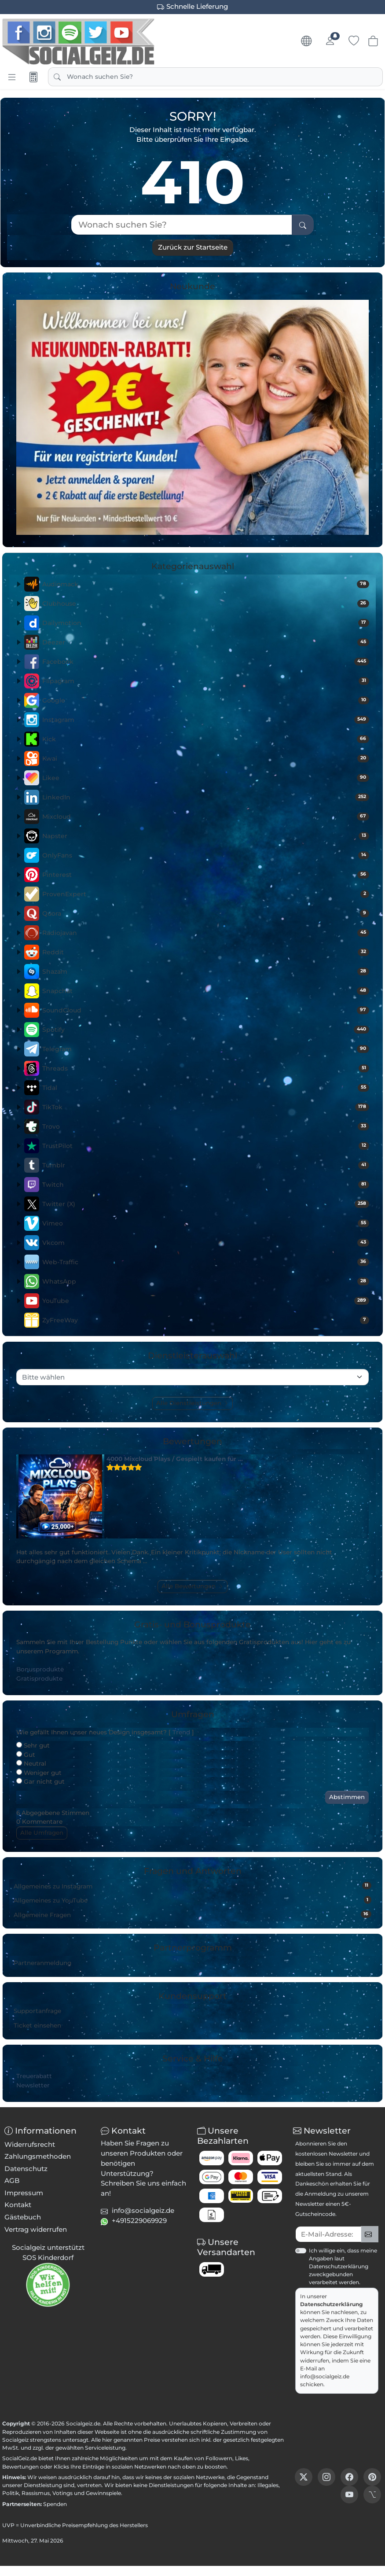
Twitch (205, 1185)
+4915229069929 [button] (139, 2220)
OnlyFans (205, 855)
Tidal (205, 1088)
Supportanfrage (37, 2010)
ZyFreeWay (205, 1320)
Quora (205, 913)
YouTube (205, 1301)
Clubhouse (205, 603)
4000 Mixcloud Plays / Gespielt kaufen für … (174, 1458)
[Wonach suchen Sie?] (182, 224)
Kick (205, 739)
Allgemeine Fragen (192, 1914)
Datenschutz (26, 2168)
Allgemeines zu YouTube (192, 1900)
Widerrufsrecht (29, 2144)
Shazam (205, 971)
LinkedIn (205, 797)
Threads (205, 1068)
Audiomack (205, 584)
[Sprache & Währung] (306, 41)
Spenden (55, 2504)
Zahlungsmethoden (37, 2156)
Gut (25, 1754)
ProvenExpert (205, 894)
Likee (205, 778)
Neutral (31, 1763)
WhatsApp (205, 1281)
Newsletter (33, 2085)
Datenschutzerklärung (331, 2304)
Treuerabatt (34, 2075)
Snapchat (205, 991)
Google (205, 700)
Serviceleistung (105, 2447)
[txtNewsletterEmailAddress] (328, 2234)
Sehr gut (33, 1745)
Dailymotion (205, 623)
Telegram (205, 1049)
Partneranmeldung (42, 1962)
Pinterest (205, 875)
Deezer (205, 642)
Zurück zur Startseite (192, 247)
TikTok (205, 1107)
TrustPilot (205, 1146)
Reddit (205, 952)
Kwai (205, 758)
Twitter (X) (205, 1204)
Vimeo (205, 1223)
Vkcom (205, 1243)
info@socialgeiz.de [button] (143, 2210)
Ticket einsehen (37, 2025)
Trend (181, 1732)
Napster (205, 836)
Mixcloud (205, 817)
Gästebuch (22, 2217)
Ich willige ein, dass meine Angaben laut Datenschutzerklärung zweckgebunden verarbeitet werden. (343, 2266)
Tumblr (205, 1165)
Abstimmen (347, 1796)
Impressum (23, 2193)
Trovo (205, 1126)
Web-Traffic (205, 1262)
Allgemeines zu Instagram (192, 1886)
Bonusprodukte (40, 1669)
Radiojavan (205, 933)
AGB (12, 2180)
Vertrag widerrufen (35, 2229)
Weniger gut (39, 1772)
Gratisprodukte (39, 1678)
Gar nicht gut (40, 1781)
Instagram (205, 720)
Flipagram (205, 681)
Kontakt (17, 2205)
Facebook (205, 662)
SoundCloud (205, 1010)
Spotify (205, 1030)
